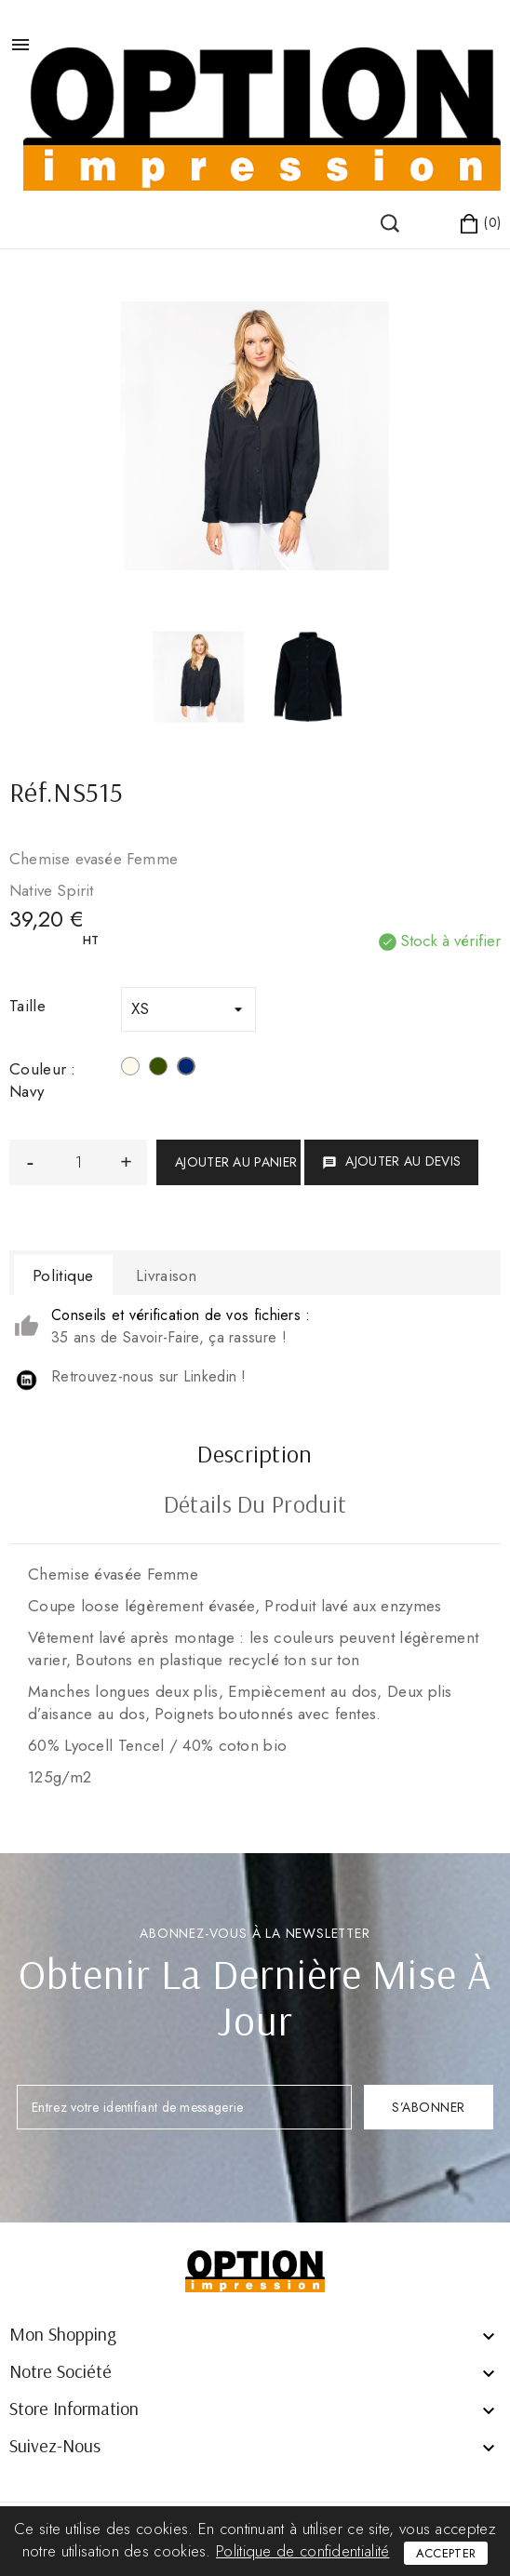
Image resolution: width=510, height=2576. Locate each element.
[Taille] (188, 1009)
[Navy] (186, 1069)
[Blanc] (130, 1069)
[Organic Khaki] (158, 1069)
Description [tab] (254, 1456)
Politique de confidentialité (302, 2551)
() (46, 205)
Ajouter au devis (391, 1161)
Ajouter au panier (236, 1162)
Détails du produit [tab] (255, 1506)
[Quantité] (78, 1162)
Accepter (446, 2553)
